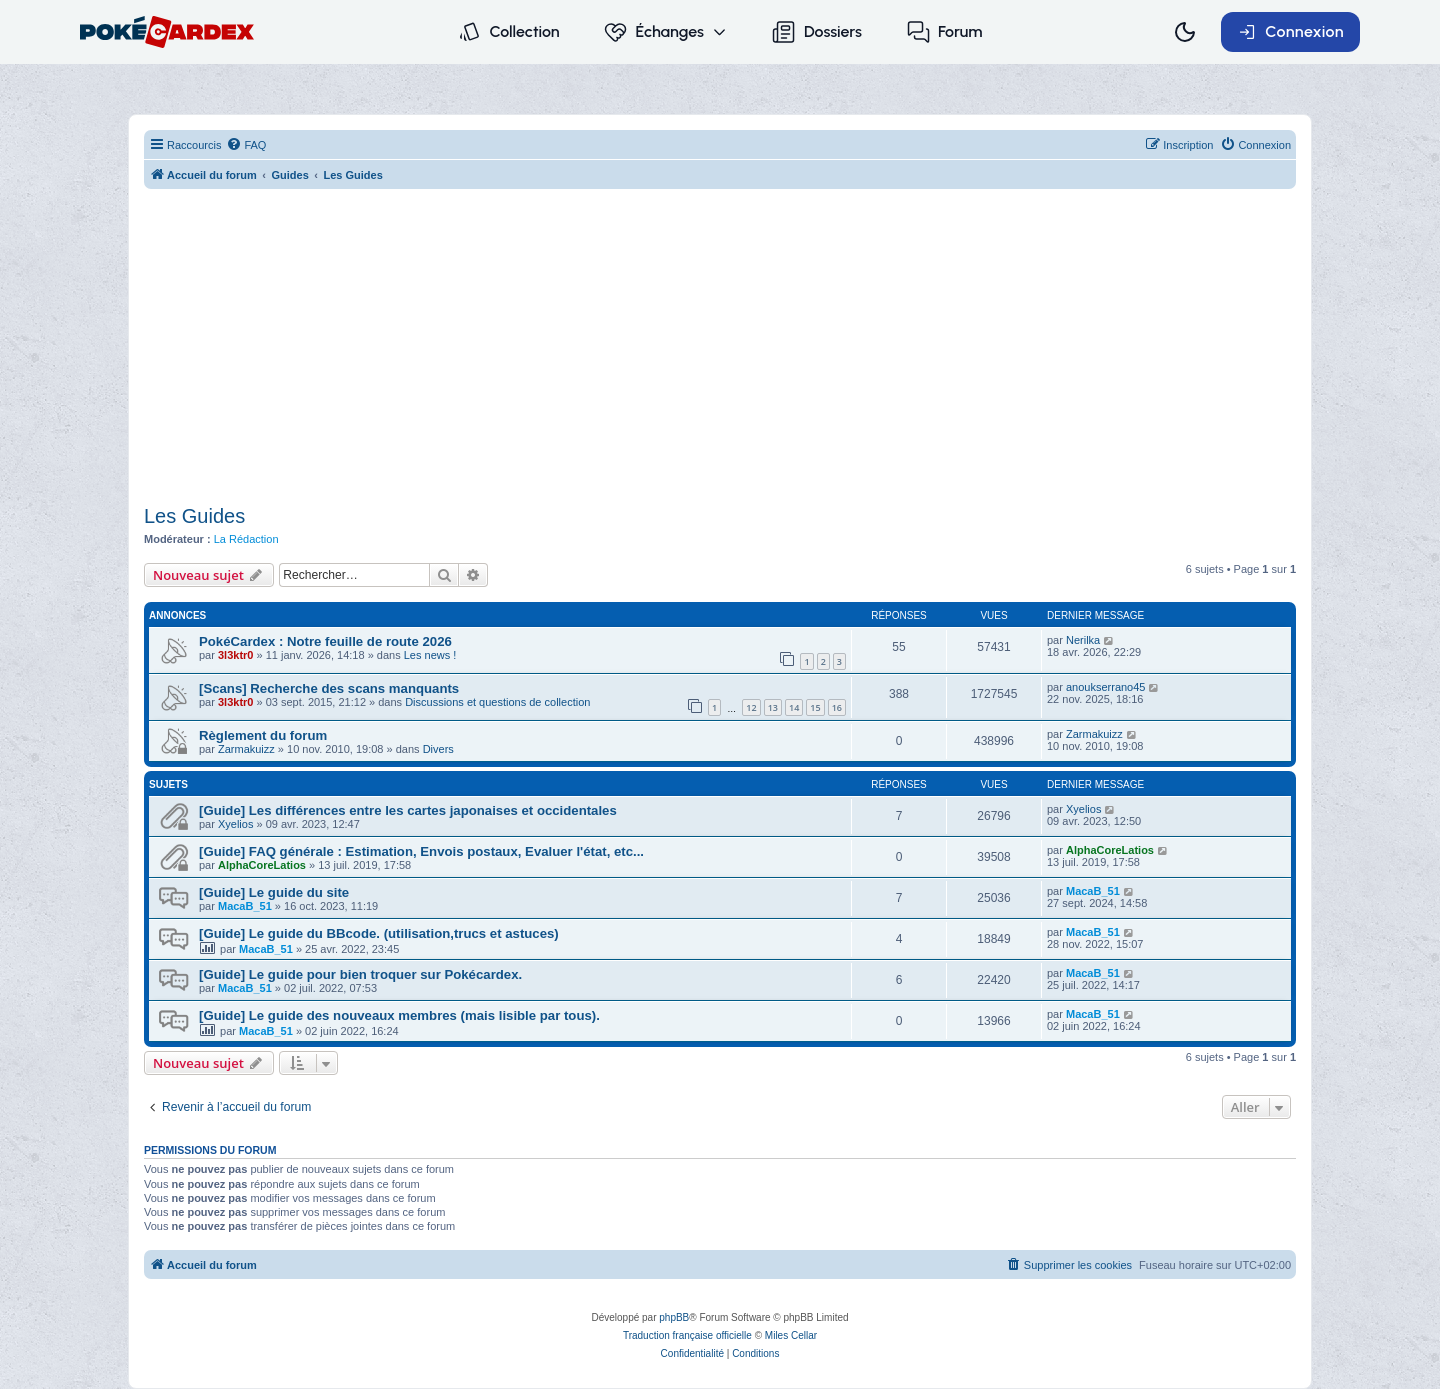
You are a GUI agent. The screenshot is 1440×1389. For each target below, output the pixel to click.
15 (815, 707)
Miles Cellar (791, 1335)
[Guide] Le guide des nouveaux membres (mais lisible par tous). (399, 1015)
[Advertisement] (720, 349)
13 (773, 707)
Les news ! (430, 655)
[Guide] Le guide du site (274, 892)
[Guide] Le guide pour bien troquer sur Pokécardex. (360, 974)
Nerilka (1083, 640)
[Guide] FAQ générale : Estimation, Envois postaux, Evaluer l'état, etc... (421, 851)
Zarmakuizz (246, 749)
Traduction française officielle (687, 1335)
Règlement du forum (263, 735)
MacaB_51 (245, 906)
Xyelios (235, 824)
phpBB (674, 1317)
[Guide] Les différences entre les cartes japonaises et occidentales (408, 810)
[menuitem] (246, 145)
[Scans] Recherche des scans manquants (329, 688)
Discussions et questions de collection (497, 702)
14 (794, 707)
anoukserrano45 (1106, 687)
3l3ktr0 (235, 655)
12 (751, 707)
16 (837, 707)
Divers (438, 749)
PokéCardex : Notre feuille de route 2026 (325, 641)
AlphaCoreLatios (262, 865)
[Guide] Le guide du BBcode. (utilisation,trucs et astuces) (379, 933)
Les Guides (194, 516)
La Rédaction (246, 539)
